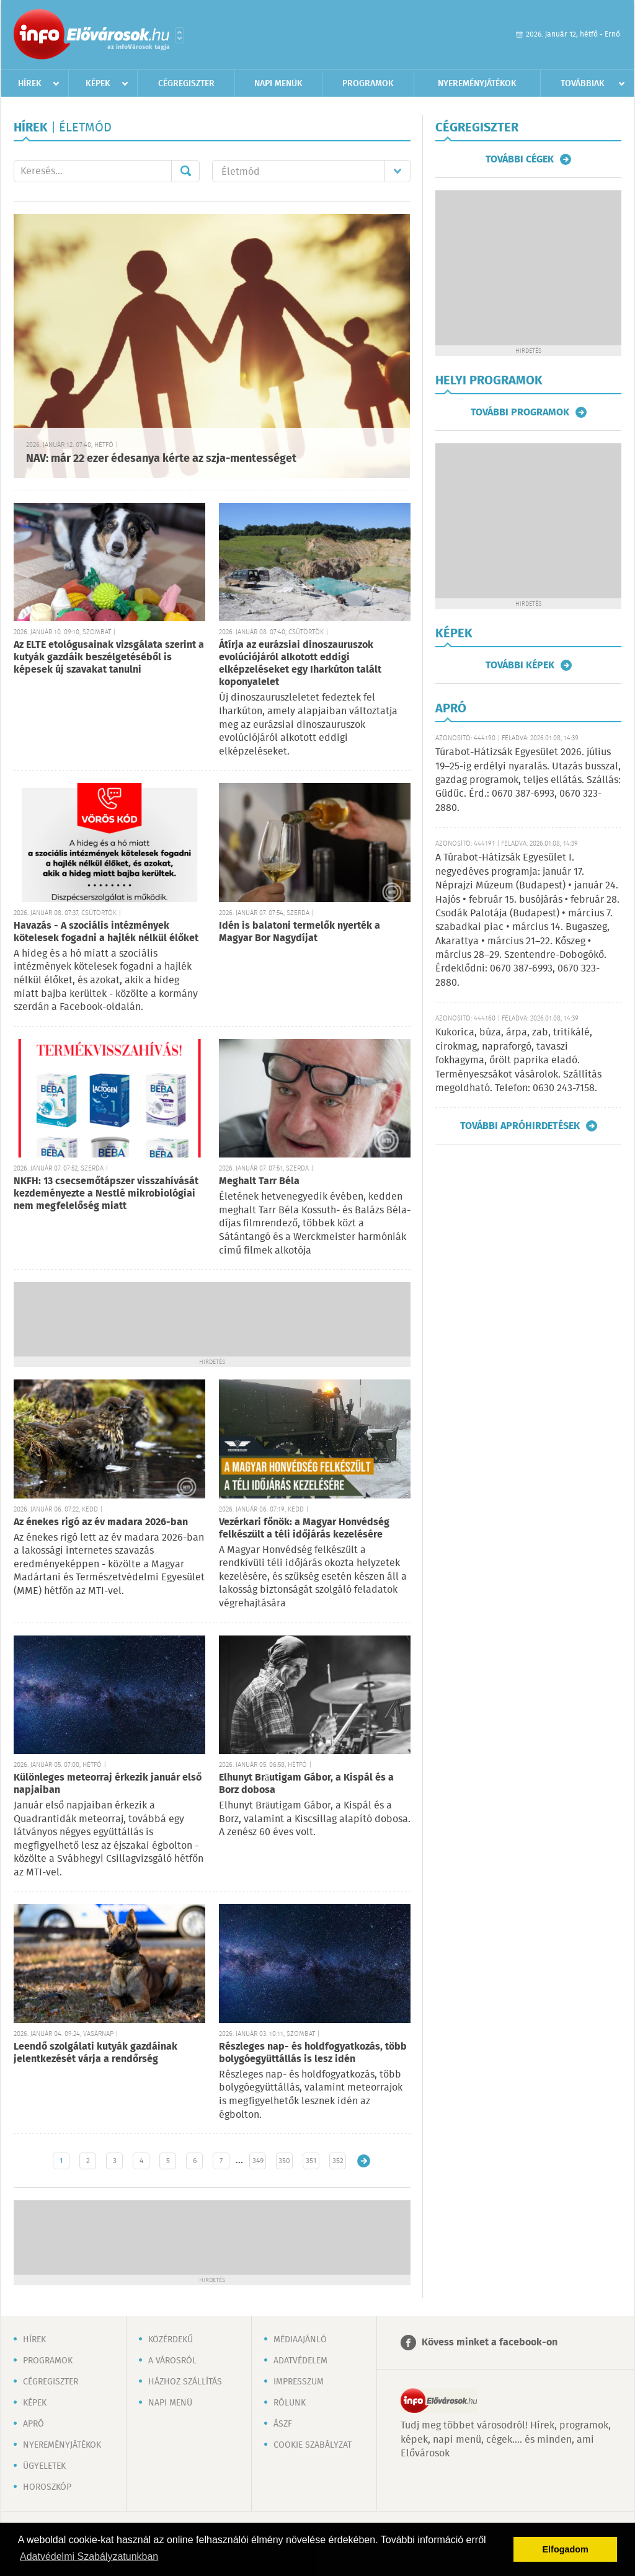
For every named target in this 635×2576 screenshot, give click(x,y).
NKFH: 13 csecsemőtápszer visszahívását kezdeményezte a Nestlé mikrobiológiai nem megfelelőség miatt (106, 1194)
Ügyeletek (44, 2466)
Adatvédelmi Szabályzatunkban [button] (89, 2556)
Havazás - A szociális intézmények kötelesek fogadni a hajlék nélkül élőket (106, 932)
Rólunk (289, 2403)
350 (284, 2161)
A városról (172, 2361)
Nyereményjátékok (477, 84)
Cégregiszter (186, 84)
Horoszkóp (47, 2487)
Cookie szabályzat (312, 2445)
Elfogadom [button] (565, 2549)
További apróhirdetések (520, 1125)
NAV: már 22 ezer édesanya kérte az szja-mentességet (161, 458)
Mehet (185, 171)
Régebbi (363, 2161)
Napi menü (170, 2403)
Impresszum (298, 2382)
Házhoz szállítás (185, 2382)
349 (258, 2161)
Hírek (30, 84)
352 (338, 2161)
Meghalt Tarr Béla (259, 1181)
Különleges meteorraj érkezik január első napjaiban (108, 1784)
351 (311, 2161)
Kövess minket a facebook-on (489, 2342)
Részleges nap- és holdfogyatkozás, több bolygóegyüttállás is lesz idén (313, 2053)
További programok (520, 412)
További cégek (520, 159)
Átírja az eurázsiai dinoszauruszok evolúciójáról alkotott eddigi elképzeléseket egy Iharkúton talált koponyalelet (300, 663)
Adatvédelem (300, 2361)
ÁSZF (282, 2424)
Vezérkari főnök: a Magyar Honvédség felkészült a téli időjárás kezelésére (304, 1529)
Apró (33, 2424)
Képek (98, 84)
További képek (520, 665)
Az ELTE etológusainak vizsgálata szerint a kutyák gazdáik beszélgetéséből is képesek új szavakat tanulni (109, 657)
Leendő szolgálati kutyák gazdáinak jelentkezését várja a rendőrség (95, 2053)
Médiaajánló (300, 2340)
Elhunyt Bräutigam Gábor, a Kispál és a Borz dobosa (306, 1784)
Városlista (179, 35)
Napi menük (278, 84)
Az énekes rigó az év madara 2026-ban (101, 1522)
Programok (368, 84)
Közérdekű (170, 2340)
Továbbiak (583, 84)
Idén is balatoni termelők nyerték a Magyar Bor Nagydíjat (299, 932)
